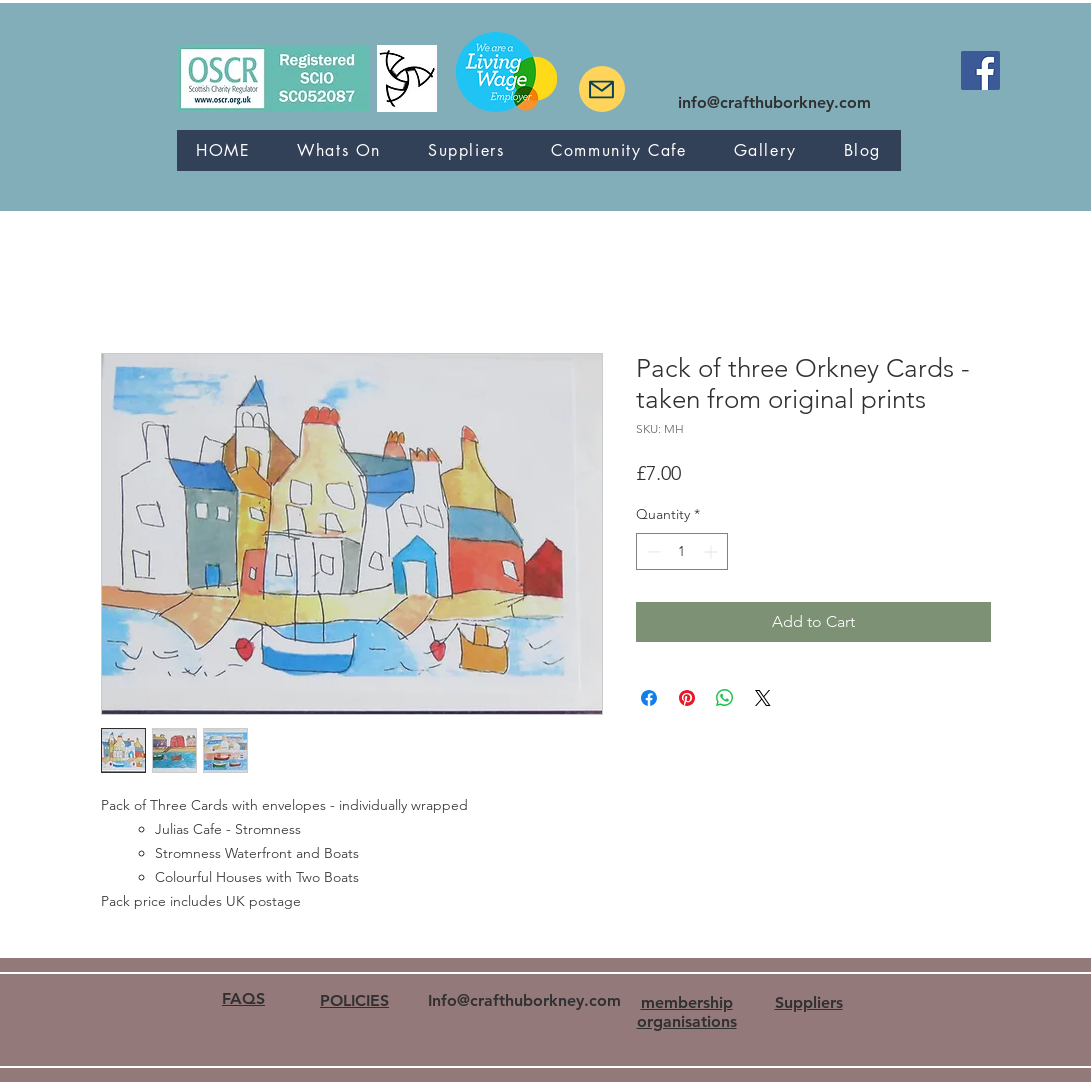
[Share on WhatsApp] (725, 698)
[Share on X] (763, 698)
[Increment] (712, 551)
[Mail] (602, 89)
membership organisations (687, 1012)
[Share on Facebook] (649, 698)
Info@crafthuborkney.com (524, 1000)
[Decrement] (651, 551)
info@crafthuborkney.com (774, 102)
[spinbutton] (682, 551)
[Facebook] (980, 70)
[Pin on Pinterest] (687, 698)
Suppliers (809, 1002)
